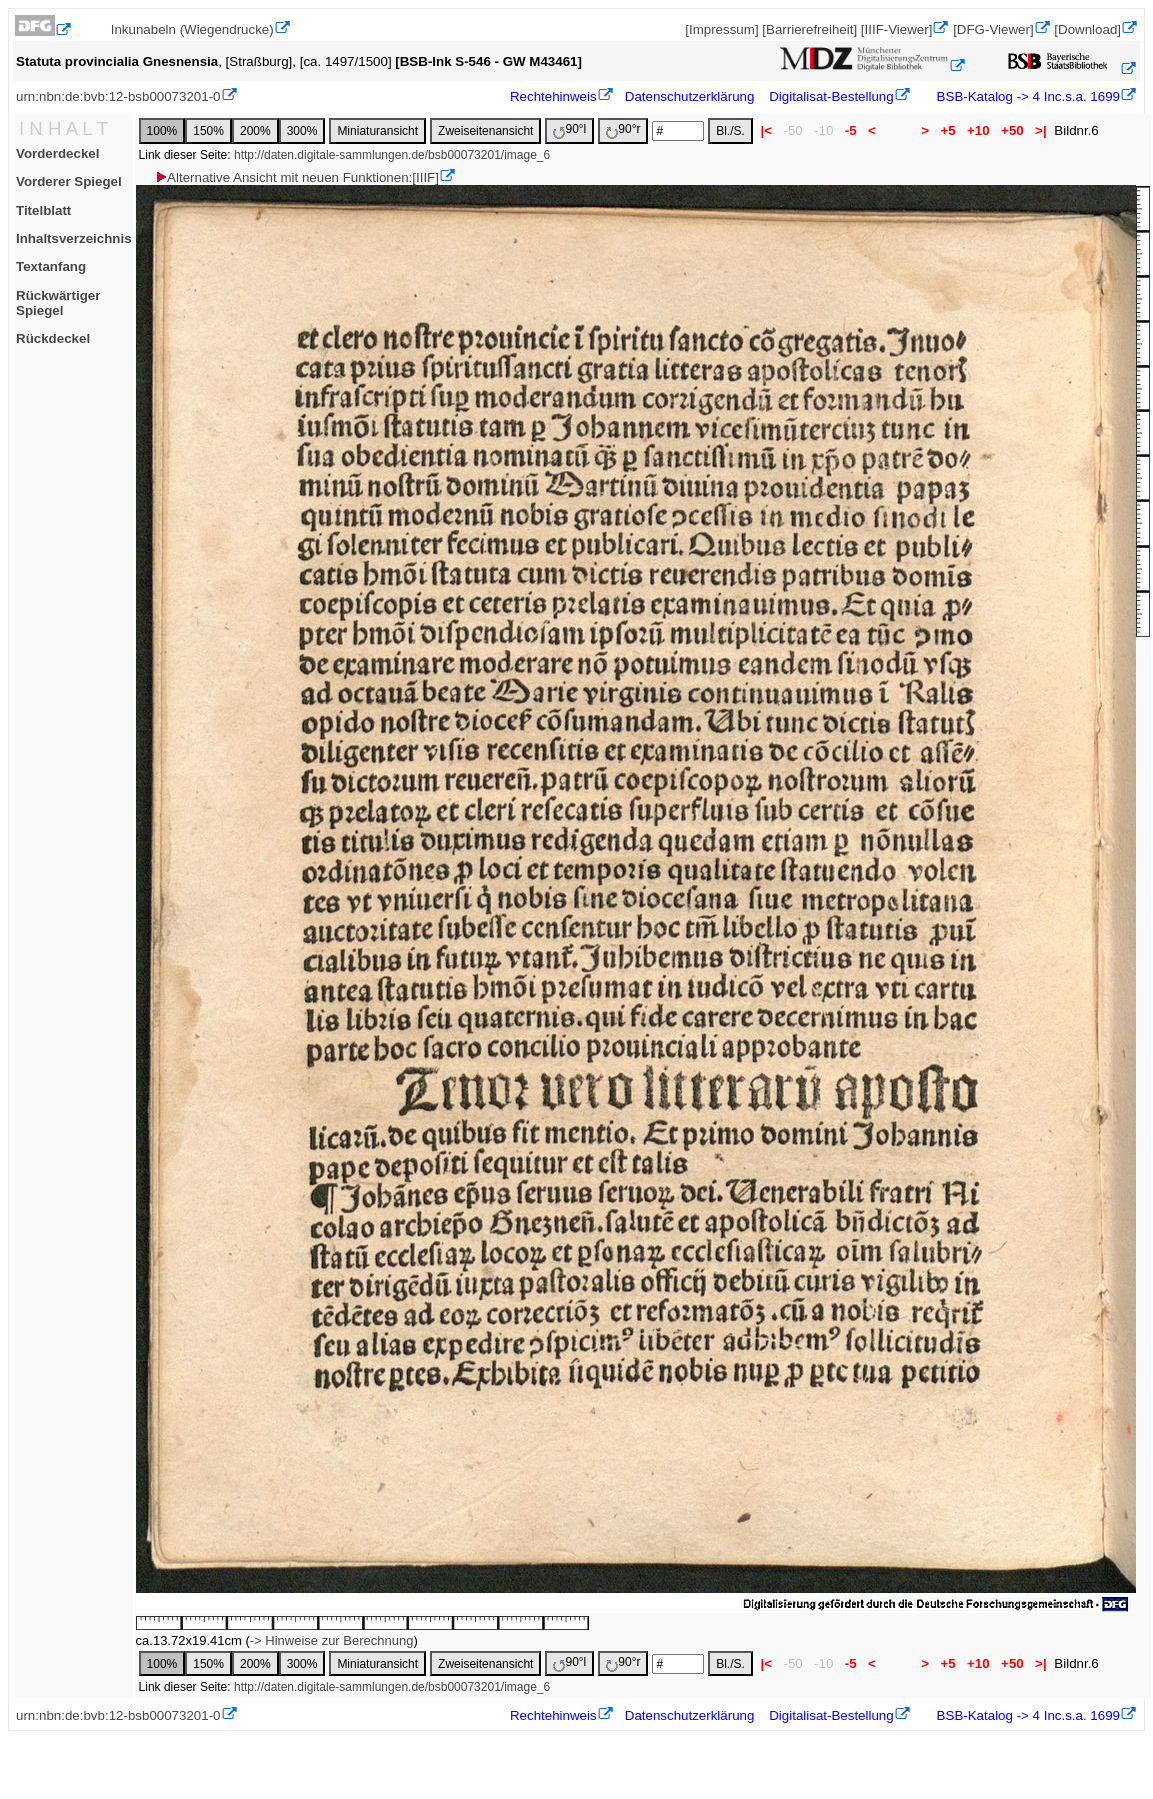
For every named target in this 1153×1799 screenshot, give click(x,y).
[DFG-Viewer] (993, 29)
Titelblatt (43, 210)
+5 (948, 130)
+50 (1012, 130)
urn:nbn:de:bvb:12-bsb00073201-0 (118, 96)
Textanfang (51, 266)
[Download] (1087, 29)
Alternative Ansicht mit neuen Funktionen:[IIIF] (296, 177)
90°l (569, 130)
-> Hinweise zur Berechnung (332, 1640)
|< (766, 130)
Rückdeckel (53, 338)
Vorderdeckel (57, 153)
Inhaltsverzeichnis (74, 238)
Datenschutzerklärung (690, 96)
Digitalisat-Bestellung (831, 96)
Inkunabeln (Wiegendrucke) (192, 29)
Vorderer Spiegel (69, 181)
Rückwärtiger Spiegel (58, 303)
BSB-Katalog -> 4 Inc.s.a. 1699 (1026, 96)
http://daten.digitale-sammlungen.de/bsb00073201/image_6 (392, 155)
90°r (623, 130)
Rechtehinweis (553, 96)
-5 (850, 130)
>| (1040, 130)
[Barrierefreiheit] (809, 29)
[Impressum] (721, 29)
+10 (978, 130)
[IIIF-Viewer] (897, 29)
